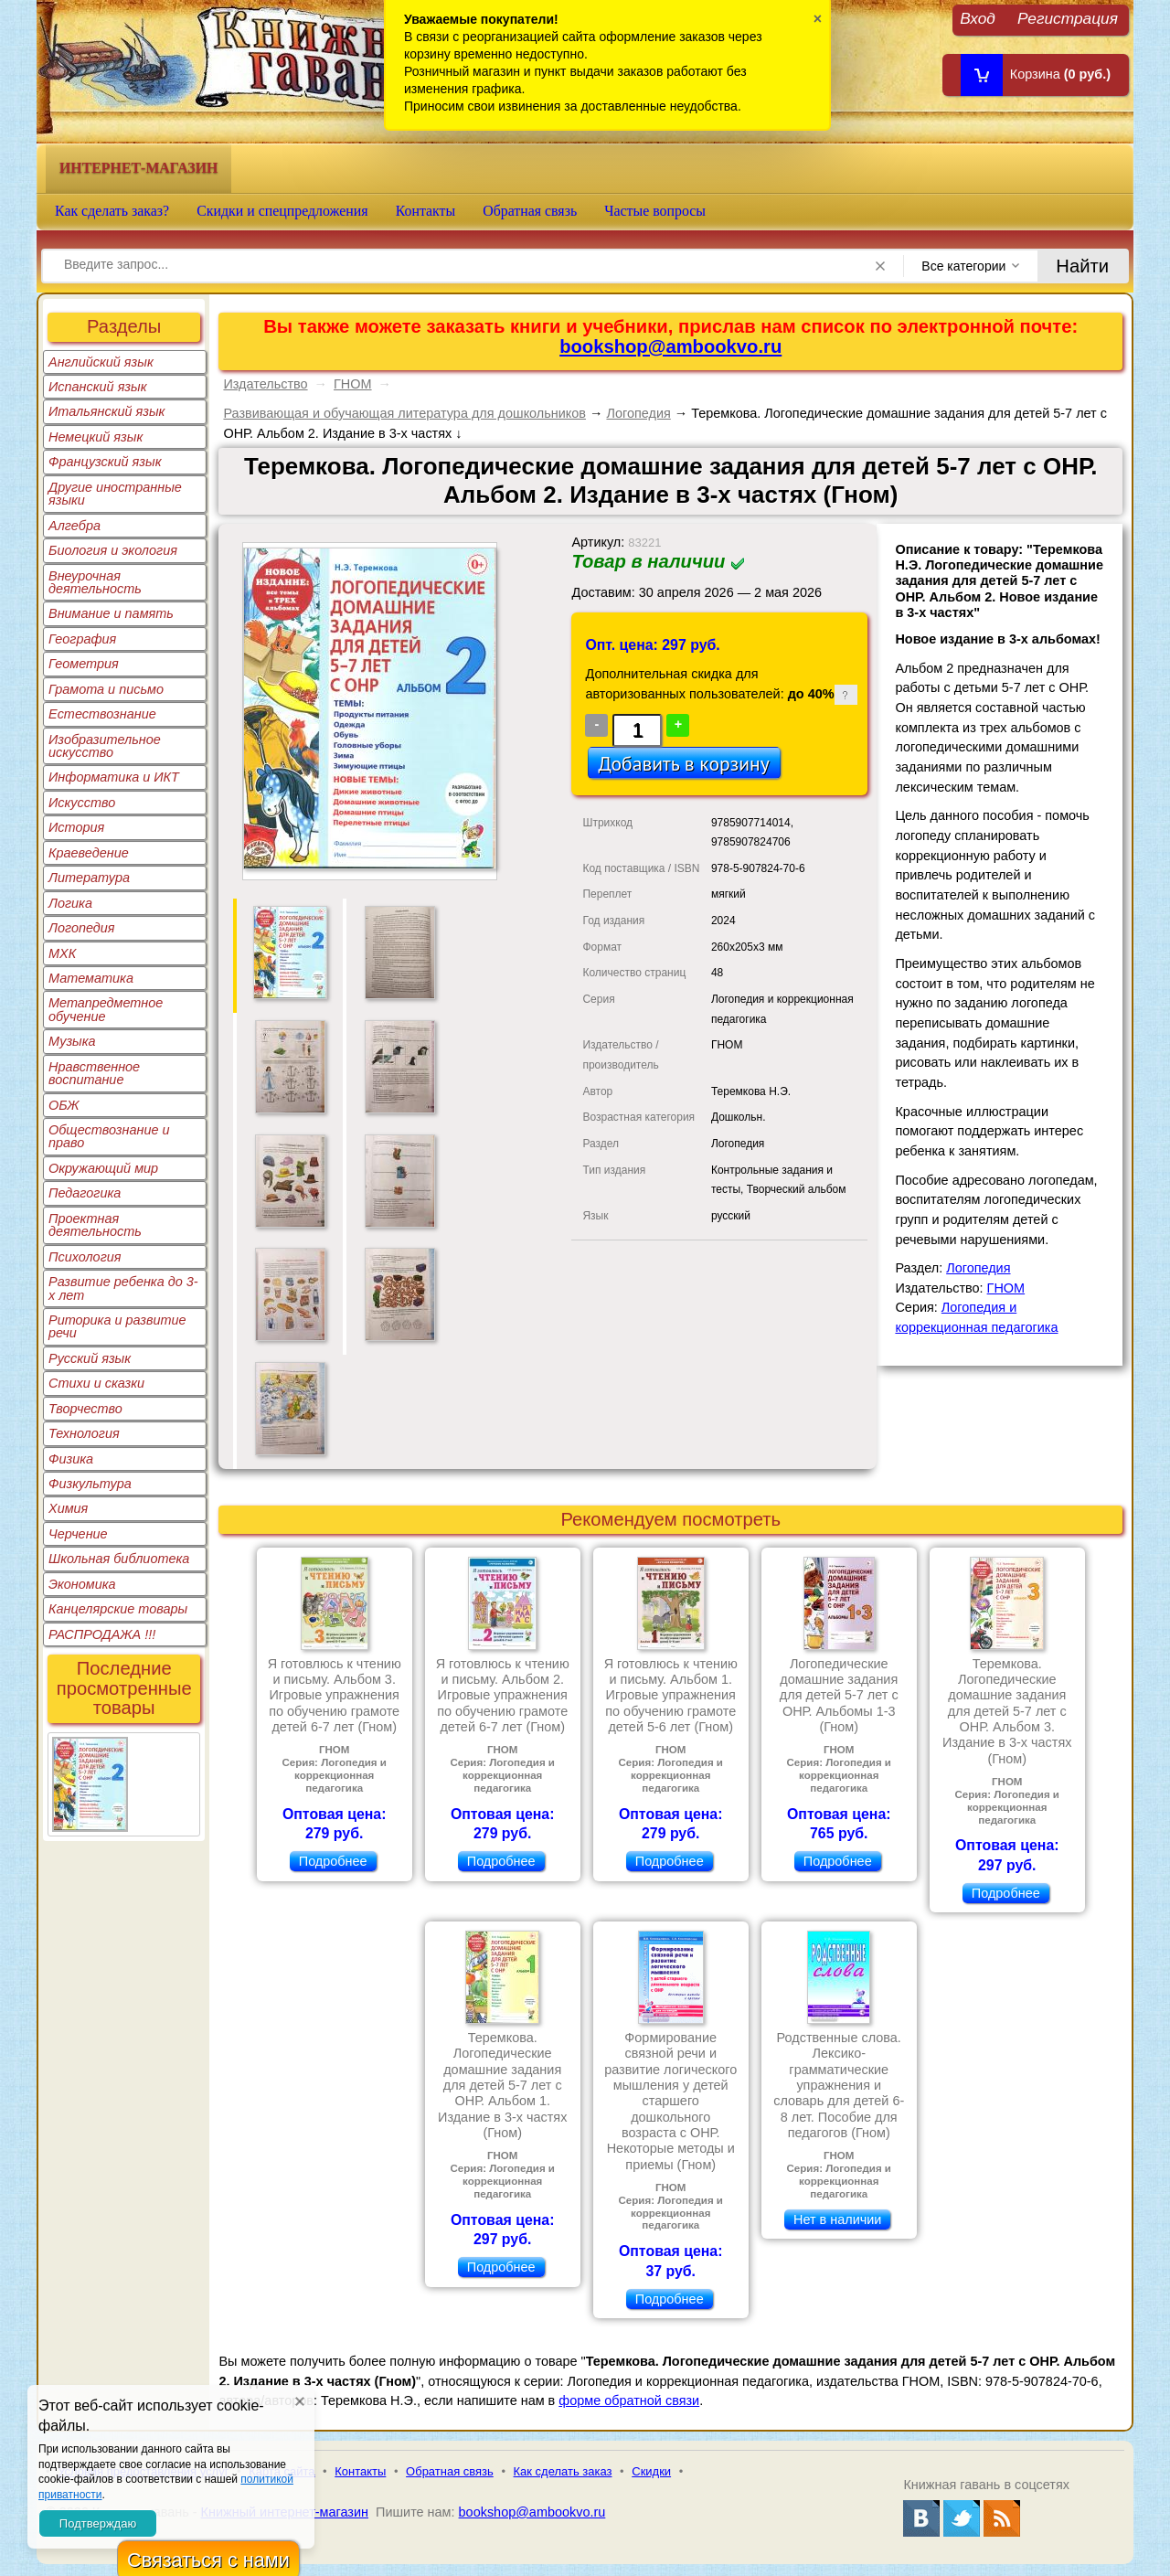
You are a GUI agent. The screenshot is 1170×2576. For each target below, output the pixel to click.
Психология (85, 1257)
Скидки (651, 2471)
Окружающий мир (103, 1168)
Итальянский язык (106, 411)
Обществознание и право (109, 1136)
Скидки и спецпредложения (282, 210)
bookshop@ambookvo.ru (670, 346)
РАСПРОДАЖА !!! (101, 1634)
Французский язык (104, 461)
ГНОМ (353, 384)
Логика (70, 903)
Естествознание (102, 714)
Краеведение (88, 853)
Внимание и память (111, 613)
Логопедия (81, 928)
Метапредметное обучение (105, 1009)
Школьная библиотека (118, 1558)
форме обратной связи (628, 2400)
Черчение (78, 1534)
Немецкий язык (95, 437)
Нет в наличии (837, 2219)
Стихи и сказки (96, 1383)
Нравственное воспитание (94, 1073)
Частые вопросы (655, 210)
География (82, 639)
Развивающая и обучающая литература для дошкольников (404, 413)
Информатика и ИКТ (113, 777)
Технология (84, 1433)
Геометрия (83, 663)
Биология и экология (112, 550)
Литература (89, 877)
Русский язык (89, 1358)
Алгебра (74, 525)
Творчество (85, 1408)
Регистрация (1067, 18)
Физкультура (90, 1483)
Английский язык (101, 362)
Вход (977, 18)
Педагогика (84, 1193)
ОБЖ (64, 1105)
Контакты (426, 210)
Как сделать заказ (563, 2471)
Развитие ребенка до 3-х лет (123, 1288)
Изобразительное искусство (104, 746)
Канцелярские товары (117, 1609)
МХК (62, 953)
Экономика (82, 1584)
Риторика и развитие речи (117, 1326)
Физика (70, 1459)
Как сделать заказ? (112, 210)
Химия (68, 1508)
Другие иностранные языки (115, 493)
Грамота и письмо (106, 689)
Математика (90, 978)
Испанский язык (97, 386)
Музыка (72, 1041)
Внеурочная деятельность (95, 582)
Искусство (81, 802)
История (76, 827)
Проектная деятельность (95, 1225)
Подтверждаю (97, 2523)
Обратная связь (530, 210)
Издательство (265, 384)
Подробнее (333, 1861)
